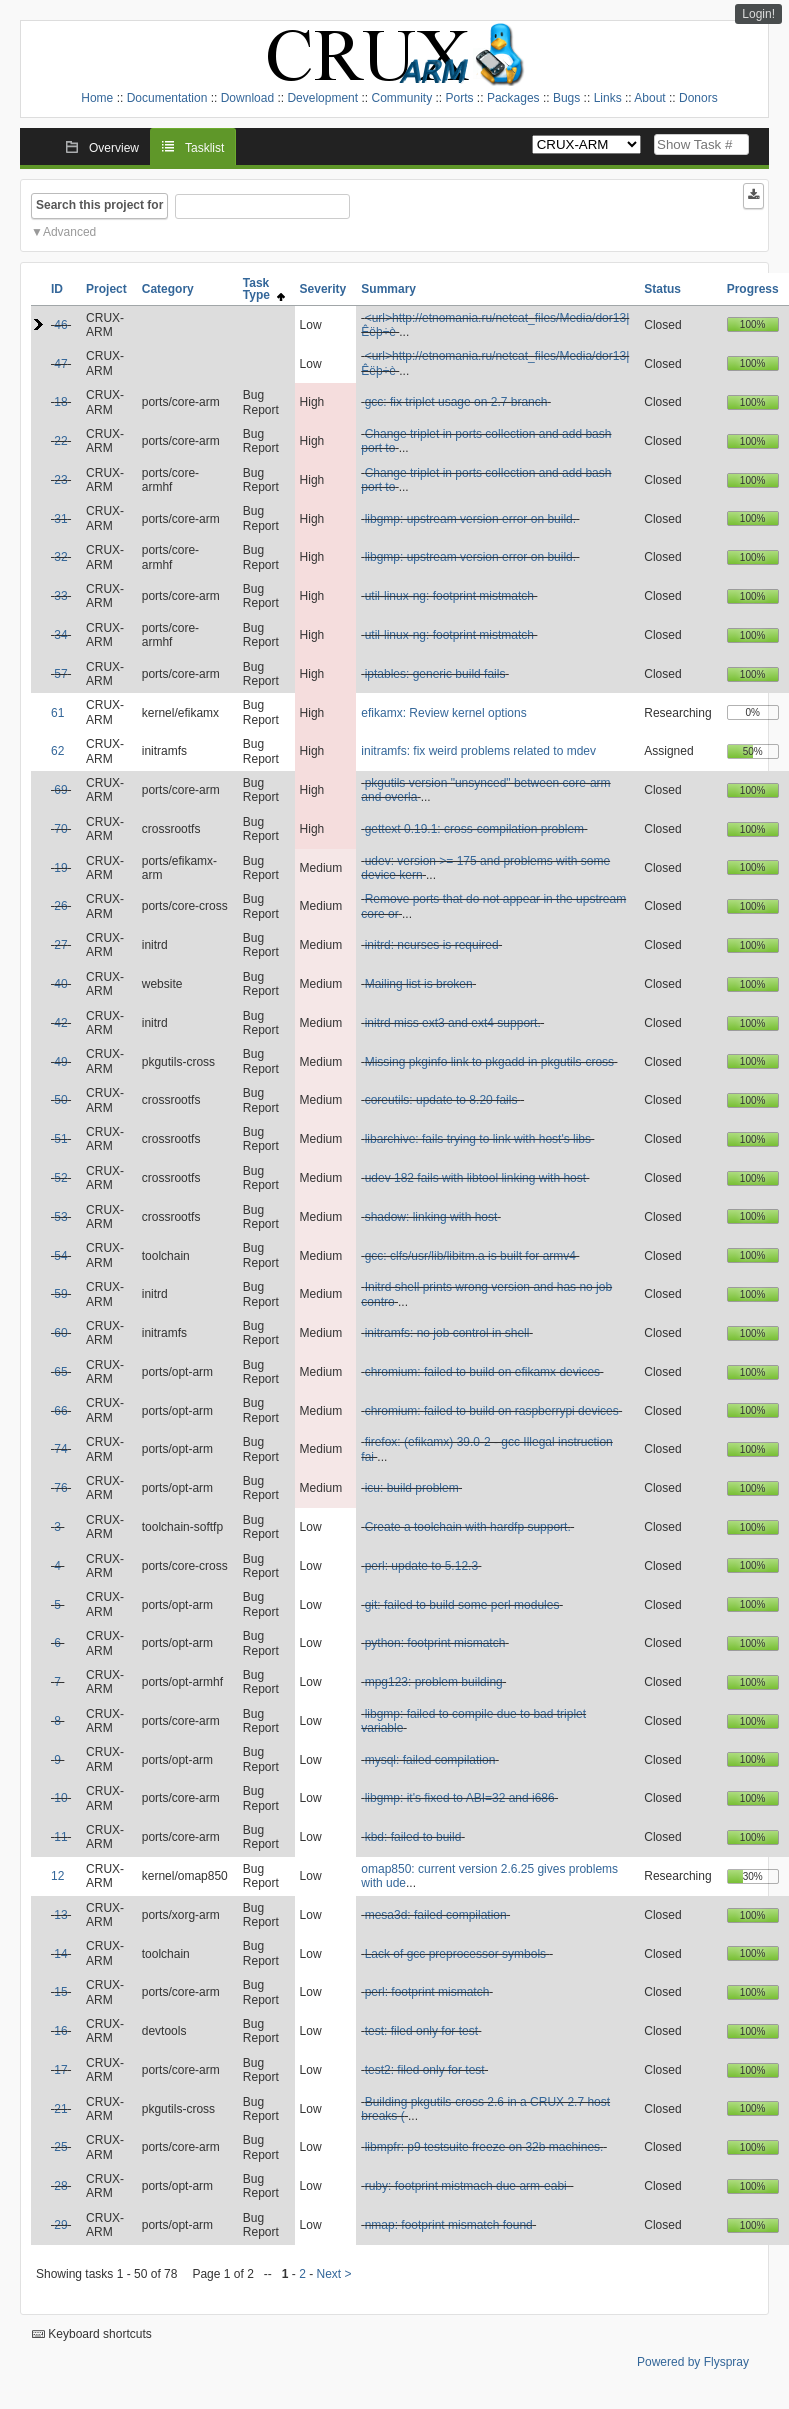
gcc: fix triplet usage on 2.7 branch (456, 402)
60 (60, 1333)
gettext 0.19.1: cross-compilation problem (474, 829)
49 (60, 1062)
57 (60, 674)
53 (60, 1217)
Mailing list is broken (419, 984)
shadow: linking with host (431, 1217)
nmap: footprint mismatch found (449, 2225)
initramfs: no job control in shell (447, 1333)
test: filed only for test (421, 2031)
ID (57, 289)
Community (401, 98)
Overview (114, 148)
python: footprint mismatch (435, 1643)
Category (168, 289)
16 (60, 2031)
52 (60, 1178)
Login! (758, 14)
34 (60, 635)
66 (60, 1411)
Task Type (264, 289)
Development (322, 98)
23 (60, 480)
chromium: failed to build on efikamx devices (482, 1372)
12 (57, 1876)
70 (60, 829)
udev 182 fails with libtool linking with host (475, 1178)
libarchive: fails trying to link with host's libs (478, 1139)
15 (60, 1992)
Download (247, 98)
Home (97, 98)
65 (60, 1372)
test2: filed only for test (425, 2070)
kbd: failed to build (413, 1837)
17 (60, 2070)
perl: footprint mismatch (427, 1992)
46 (60, 325)
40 (60, 984)
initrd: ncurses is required (432, 945)
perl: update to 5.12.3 (421, 1566)
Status (662, 289)
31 (60, 519)
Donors (698, 98)
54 (60, 1256)
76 (60, 1488)
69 (60, 790)
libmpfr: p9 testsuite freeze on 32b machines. (484, 2147)
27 (60, 945)
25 (60, 2147)
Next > (334, 2274)
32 (60, 557)
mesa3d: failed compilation (436, 1915)
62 (57, 751)
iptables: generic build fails (435, 674)
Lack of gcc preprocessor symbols (457, 1954)
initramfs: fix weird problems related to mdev (478, 751)
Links (608, 98)
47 (60, 364)
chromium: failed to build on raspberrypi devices (492, 1411)
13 (60, 1915)
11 (60, 1837)
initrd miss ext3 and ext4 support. (453, 1023)
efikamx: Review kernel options (443, 713)
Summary (388, 289)
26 (60, 906)
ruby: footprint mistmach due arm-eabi (467, 2186)
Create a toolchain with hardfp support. (468, 1527)
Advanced (69, 232)
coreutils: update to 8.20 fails (443, 1100)
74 (60, 1449)
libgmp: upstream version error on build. (470, 519)
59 (60, 1294)
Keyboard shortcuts (92, 2334)
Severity (323, 289)
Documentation (167, 98)
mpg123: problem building (434, 1682)
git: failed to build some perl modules (462, 1605)
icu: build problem (412, 1488)
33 (60, 596)
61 (57, 713)
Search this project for (99, 205)
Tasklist (204, 148)
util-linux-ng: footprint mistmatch (449, 596)
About (649, 98)
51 (60, 1139)
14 (60, 1954)
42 (60, 1023)
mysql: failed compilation (430, 1760)
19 (60, 868)
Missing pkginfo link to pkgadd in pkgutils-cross (489, 1062)
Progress (753, 289)
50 (60, 1100)
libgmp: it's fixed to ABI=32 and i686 (460, 1798)
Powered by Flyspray (693, 2362)
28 (60, 2186)
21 (60, 2109)
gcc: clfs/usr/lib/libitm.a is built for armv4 (470, 1256)
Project (106, 289)
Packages (513, 98)
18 (60, 402)
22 (60, 441)
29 (60, 2225)
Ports (460, 98)
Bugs (566, 98)
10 (60, 1798)
